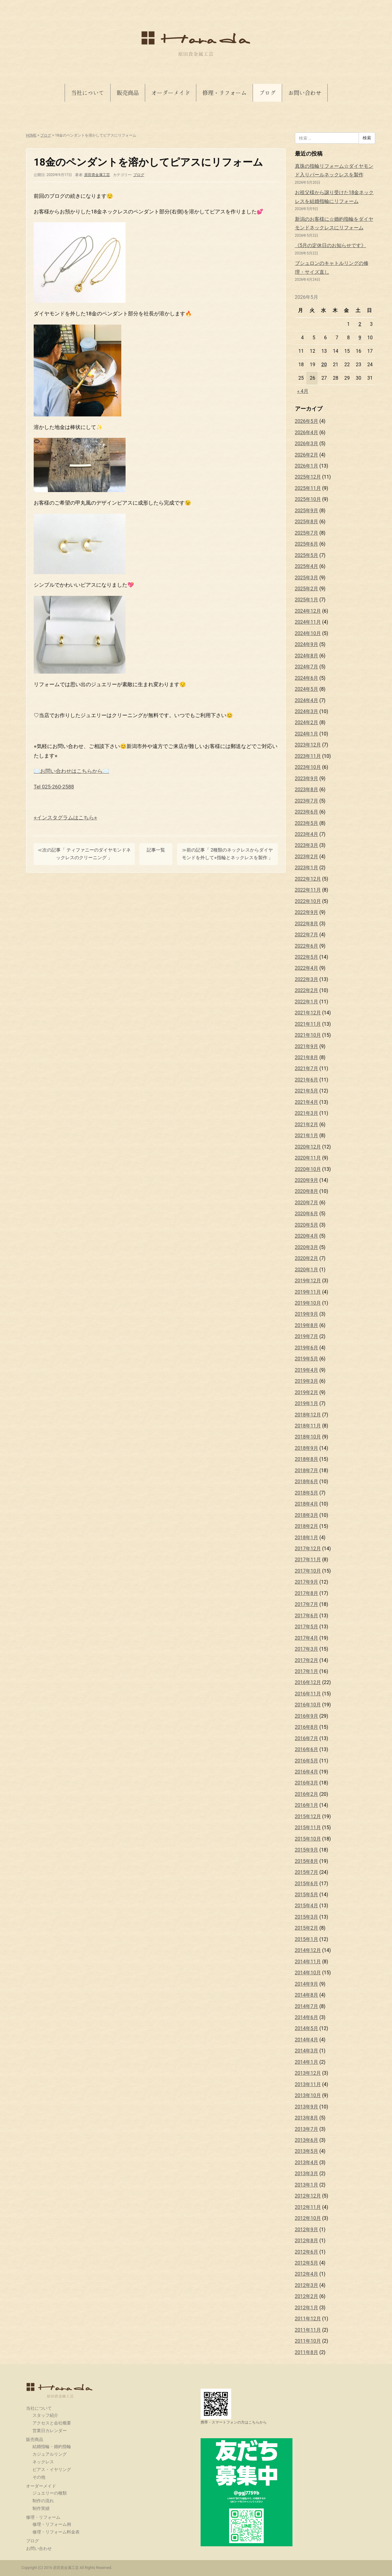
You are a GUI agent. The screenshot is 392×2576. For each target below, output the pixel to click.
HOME (31, 135)
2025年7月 (306, 533)
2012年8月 (306, 2240)
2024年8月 (306, 656)
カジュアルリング (49, 2454)
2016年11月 (308, 1694)
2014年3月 (306, 2051)
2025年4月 (306, 566)
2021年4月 (306, 1102)
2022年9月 (306, 912)
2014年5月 (306, 2028)
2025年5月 (306, 555)
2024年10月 (308, 633)
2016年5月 (306, 1761)
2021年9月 (306, 1046)
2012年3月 (306, 2285)
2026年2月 (306, 455)
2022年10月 (308, 901)
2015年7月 (306, 1872)
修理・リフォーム (224, 93)
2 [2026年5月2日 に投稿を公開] (359, 324)
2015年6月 (306, 1883)
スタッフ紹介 (45, 2415)
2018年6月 (306, 1481)
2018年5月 (306, 1493)
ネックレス (43, 2461)
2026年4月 (306, 432)
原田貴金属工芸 (59, 2390)
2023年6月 (306, 812)
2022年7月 (306, 935)
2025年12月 (308, 477)
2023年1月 (306, 868)
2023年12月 (308, 745)
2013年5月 (306, 2151)
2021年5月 (306, 1091)
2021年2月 (306, 1124)
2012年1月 (306, 2308)
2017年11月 (308, 1560)
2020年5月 (306, 1225)
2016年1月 (306, 1805)
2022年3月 (306, 979)
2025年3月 (306, 578)
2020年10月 (308, 1169)
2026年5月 (306, 421)
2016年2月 (306, 1794)
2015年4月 (306, 1905)
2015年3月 (306, 1917)
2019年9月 (306, 1314)
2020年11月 (308, 1158)
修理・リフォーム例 (51, 2524)
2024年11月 (308, 622)
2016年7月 (306, 1738)
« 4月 (302, 391)
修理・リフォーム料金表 (56, 2531)
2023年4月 (306, 834)
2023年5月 (306, 823)
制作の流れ (43, 2500)
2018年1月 (306, 1537)
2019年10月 (308, 1303)
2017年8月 (306, 1593)
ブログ (267, 93)
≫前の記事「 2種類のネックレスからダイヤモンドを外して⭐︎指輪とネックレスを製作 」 (227, 854)
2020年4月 (306, 1236)
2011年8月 (306, 2352)
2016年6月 (306, 1749)
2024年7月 (306, 667)
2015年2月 (306, 1928)
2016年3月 (306, 1783)
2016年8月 (306, 1727)
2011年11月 (308, 2330)
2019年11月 (308, 1292)
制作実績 (41, 2508)
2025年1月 (306, 600)
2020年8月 (306, 1191)
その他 (38, 2477)
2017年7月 (306, 1604)
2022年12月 (308, 879)
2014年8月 (306, 1995)
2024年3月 (306, 711)
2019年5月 (306, 1359)
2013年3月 (306, 2173)
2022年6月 (306, 946)
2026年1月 (306, 466)
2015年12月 (308, 1816)
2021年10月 (308, 1035)
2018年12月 (308, 1415)
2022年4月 (306, 968)
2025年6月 (306, 544)
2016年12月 (308, 1682)
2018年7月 (306, 1470)
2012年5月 (306, 2263)
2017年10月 (308, 1571)
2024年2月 (306, 722)
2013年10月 (308, 2095)
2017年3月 (306, 1649)
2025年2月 (306, 589)
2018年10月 (308, 1437)
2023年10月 (308, 767)
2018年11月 (308, 1426)
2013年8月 (306, 2118)
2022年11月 (308, 890)
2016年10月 (308, 1705)
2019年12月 (308, 1281)
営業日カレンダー (49, 2430)
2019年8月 (306, 1325)
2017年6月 (306, 1616)
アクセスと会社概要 (51, 2422)
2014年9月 (306, 1984)
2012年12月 (308, 2196)
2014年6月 (306, 2017)
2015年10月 (308, 1839)
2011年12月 (308, 2319)
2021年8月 (306, 1057)
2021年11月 (308, 1024)
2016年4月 (306, 1772)
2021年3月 (306, 1113)
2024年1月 (306, 734)
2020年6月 (306, 1214)
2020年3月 (306, 1247)
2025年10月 (308, 499)
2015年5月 (306, 1894)
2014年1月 (306, 2062)
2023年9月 (306, 778)
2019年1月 (306, 1403)
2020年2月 (306, 1258)
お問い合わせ (304, 93)
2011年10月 (308, 2341)
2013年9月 (306, 2107)
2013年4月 (306, 2162)
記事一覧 (156, 850)
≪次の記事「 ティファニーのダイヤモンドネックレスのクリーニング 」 (84, 854)
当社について (87, 93)
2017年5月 (306, 1627)
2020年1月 (306, 1270)
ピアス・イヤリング (51, 2469)
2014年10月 (308, 1973)
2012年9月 (306, 2229)
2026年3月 (306, 443)
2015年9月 (306, 1850)
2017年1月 (306, 1671)
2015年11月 (308, 1827)
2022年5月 (306, 957)
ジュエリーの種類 (49, 2493)
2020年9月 (306, 1180)
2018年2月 (306, 1526)
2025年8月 (306, 522)
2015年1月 (306, 1939)
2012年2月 (306, 2296)
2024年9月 (306, 644)
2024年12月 (308, 611)
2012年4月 (306, 2274)
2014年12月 (308, 1950)
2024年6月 (306, 678)
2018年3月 (306, 1515)
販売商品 (128, 93)
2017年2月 (306, 1660)
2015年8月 (306, 1861)
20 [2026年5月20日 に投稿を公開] (324, 364)
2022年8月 (306, 924)
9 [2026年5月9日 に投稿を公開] (359, 337)
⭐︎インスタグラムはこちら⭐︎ (65, 817)
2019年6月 (306, 1348)
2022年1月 (306, 1002)
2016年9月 (306, 1716)
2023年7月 (306, 801)
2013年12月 (308, 2073)
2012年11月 (308, 2207)
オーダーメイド (170, 93)
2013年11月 (308, 2084)
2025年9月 (306, 510)
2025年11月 (308, 488)
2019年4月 (306, 1370)
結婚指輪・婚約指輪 (51, 2446)
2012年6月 (306, 2252)
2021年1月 (306, 1135)
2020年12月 (308, 1147)
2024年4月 (306, 700)
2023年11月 (308, 756)
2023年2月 (306, 856)
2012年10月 (308, 2218)
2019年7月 (306, 1336)
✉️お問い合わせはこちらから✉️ (71, 771)
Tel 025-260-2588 (54, 787)
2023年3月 (306, 845)
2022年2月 (306, 990)
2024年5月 (306, 689)
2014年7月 (306, 2006)
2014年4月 (306, 2040)
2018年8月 (306, 1459)
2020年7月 (306, 1202)
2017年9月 (306, 1582)
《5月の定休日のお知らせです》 (330, 245)
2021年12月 (308, 1013)
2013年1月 (306, 2185)
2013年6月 (306, 2140)
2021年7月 (306, 1068)
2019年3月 (306, 1381)
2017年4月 (306, 1638)
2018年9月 (306, 1448)
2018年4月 (306, 1504)
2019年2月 (306, 1392)
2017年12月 (308, 1548)
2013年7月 (306, 2129)
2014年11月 (308, 1962)
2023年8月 (306, 789)
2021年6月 (306, 1080)
